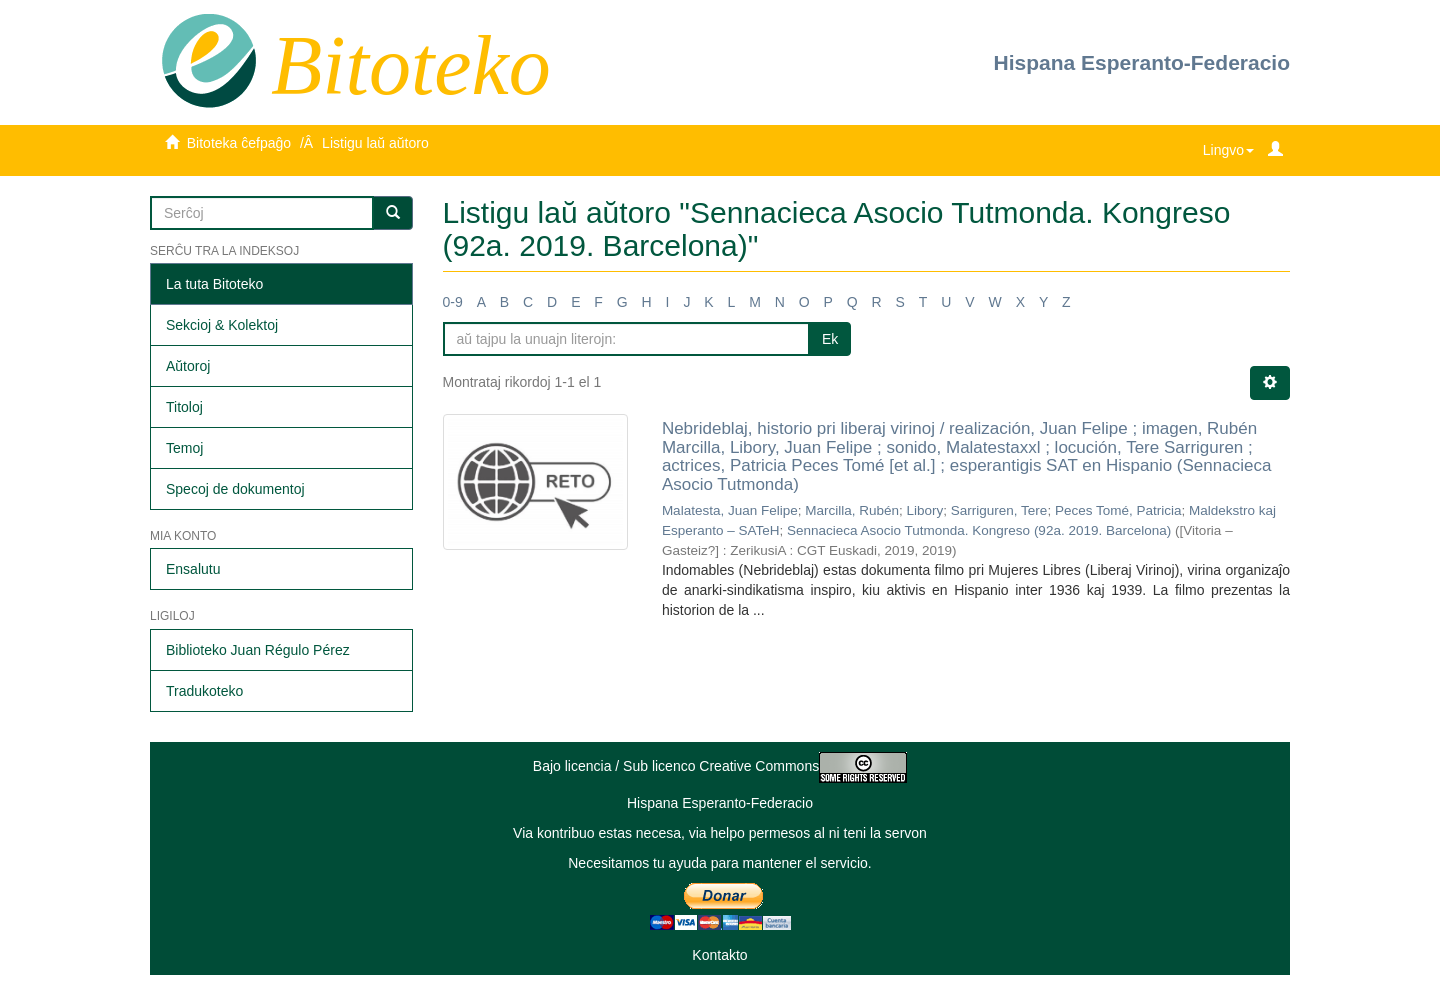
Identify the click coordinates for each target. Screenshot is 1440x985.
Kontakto (719, 955)
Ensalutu (193, 569)
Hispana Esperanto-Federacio (1142, 62)
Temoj (184, 448)
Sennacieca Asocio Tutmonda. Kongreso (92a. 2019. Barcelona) (979, 530)
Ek (830, 339)
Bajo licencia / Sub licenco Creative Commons (720, 766)
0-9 (453, 302)
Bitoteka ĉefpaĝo (239, 143)
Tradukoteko (204, 691)
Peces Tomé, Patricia (1118, 510)
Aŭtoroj (188, 366)
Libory (925, 510)
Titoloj (184, 407)
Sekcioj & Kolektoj (222, 325)
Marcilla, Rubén (852, 510)
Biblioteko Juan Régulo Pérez (258, 650)
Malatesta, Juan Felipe (730, 510)
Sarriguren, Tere (999, 510)
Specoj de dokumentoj (235, 489)
